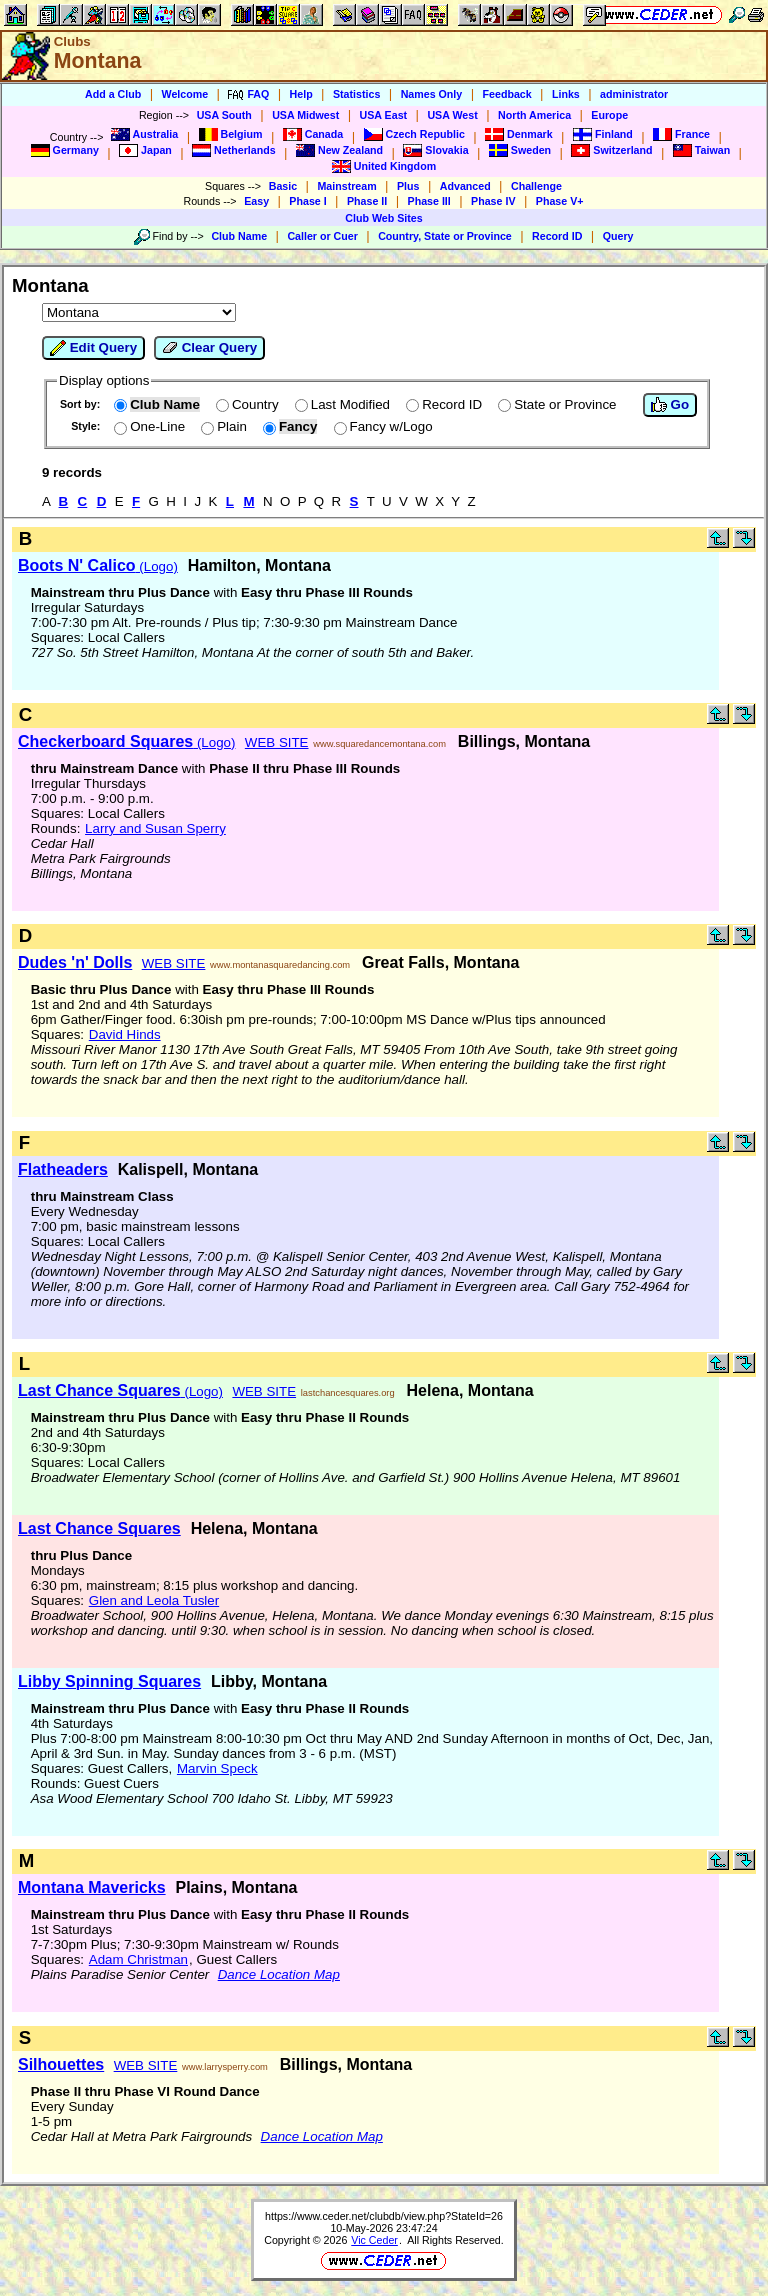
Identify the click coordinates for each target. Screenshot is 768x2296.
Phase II (367, 201)
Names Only (432, 94)
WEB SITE (277, 742)
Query (618, 236)
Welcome (185, 94)
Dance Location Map (279, 1974)
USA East (384, 115)
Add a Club (113, 94)
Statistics (356, 94)
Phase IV (493, 201)
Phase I (307, 201)
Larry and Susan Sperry (155, 828)
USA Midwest (305, 115)
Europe (609, 115)
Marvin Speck (217, 1768)
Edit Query (93, 348)
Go (670, 405)
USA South (224, 115)
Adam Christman (138, 1959)
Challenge (536, 186)
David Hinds (125, 1034)
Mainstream (346, 186)
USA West (452, 115)
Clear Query (209, 348)
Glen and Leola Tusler (154, 1600)
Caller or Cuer (322, 236)
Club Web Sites (383, 218)
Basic (283, 186)
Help (301, 94)
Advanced (465, 186)
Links (566, 94)
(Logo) (98, 566)
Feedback (507, 94)
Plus (408, 186)
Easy (256, 201)
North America (534, 115)
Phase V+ (560, 201)
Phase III (429, 201)
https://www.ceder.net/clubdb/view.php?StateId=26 (384, 2216)
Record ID (557, 236)
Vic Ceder (374, 2240)
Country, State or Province (445, 236)
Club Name (239, 236)
